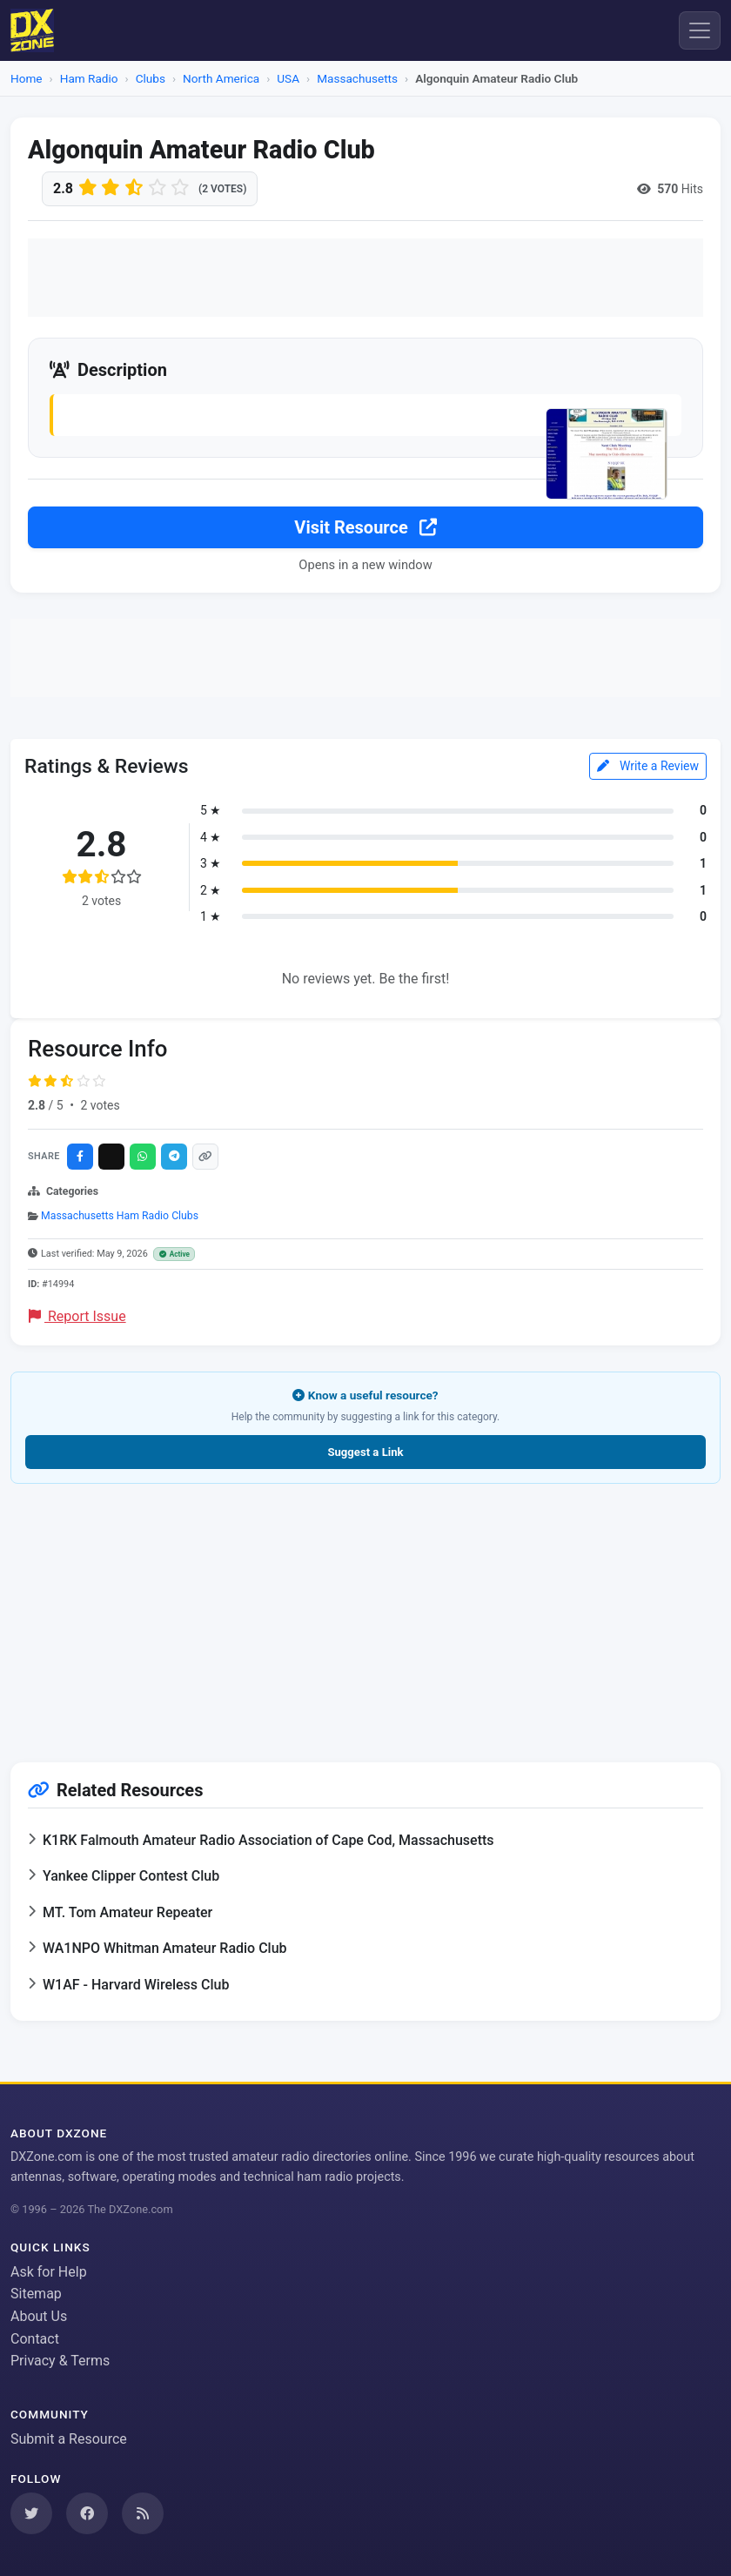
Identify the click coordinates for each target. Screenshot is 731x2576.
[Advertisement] (365, 277)
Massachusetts (357, 78)
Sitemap (36, 2293)
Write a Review (648, 766)
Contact (34, 2339)
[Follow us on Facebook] (87, 2513)
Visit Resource (365, 527)
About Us (38, 2316)
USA (288, 78)
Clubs (150, 78)
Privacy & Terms (60, 2360)
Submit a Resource (68, 2439)
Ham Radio (89, 78)
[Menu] (700, 30)
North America (221, 78)
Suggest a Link (365, 1452)
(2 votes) (222, 189)
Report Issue (77, 1316)
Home (26, 78)
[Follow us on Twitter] (31, 2513)
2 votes (99, 1105)
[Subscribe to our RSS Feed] (143, 2513)
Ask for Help (48, 2272)
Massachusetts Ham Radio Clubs (119, 1216)
